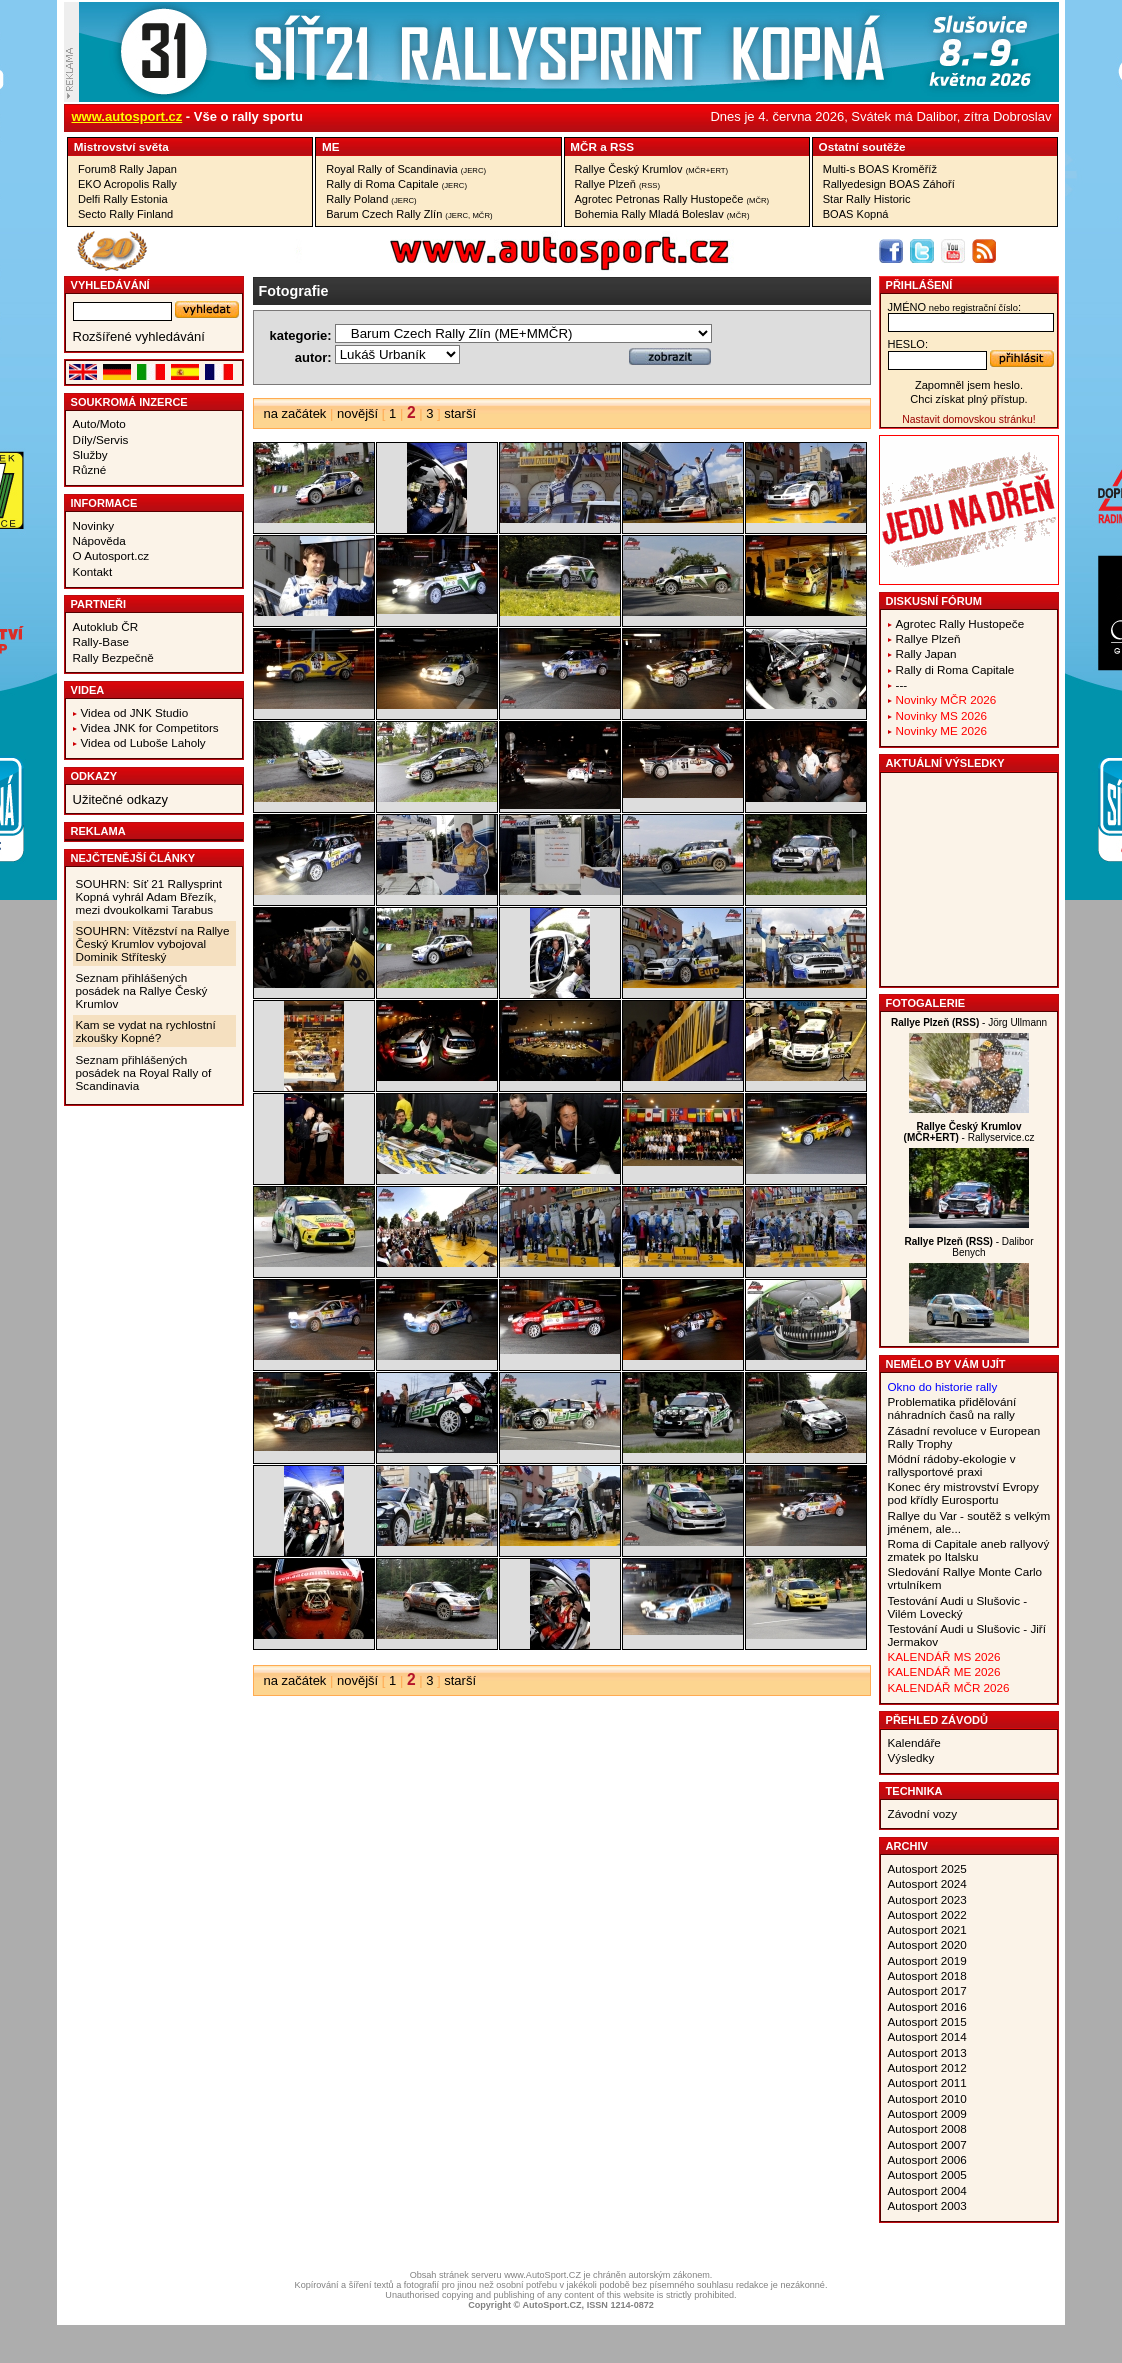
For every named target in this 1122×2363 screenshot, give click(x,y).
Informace (104, 503)
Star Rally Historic (867, 199)
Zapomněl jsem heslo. (969, 385)
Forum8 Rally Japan (127, 169)
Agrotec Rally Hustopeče (960, 623)
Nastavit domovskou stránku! (968, 419)
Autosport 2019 (927, 1960)
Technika (914, 1791)
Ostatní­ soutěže (862, 146)
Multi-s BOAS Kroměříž (880, 169)
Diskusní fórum (934, 601)
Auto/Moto (99, 423)
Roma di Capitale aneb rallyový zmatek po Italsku (969, 1550)
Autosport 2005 (927, 2174)
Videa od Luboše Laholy (143, 742)
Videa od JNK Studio (135, 712)
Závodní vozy (923, 1813)
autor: (313, 357)
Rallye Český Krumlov (652, 169)
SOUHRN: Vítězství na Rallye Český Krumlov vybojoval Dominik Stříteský (153, 943)
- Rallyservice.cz (969, 1132)
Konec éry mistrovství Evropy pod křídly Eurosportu (963, 1493)
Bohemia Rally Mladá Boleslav (662, 214)
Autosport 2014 (927, 2036)
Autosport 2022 (927, 1914)
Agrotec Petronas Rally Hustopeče (672, 199)
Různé (90, 469)
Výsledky (911, 1757)
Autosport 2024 (927, 1883)
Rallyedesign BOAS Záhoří (889, 184)
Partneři (99, 604)
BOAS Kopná (856, 214)
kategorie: (301, 335)
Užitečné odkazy (120, 799)
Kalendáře (914, 1742)
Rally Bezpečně (113, 657)
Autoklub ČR (106, 626)
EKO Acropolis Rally (127, 184)
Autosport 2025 (927, 1868)
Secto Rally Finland (125, 214)
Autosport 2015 (927, 2021)
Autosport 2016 (927, 2006)
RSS (622, 146)
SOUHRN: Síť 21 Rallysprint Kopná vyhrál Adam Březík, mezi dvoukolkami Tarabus (149, 896)
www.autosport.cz (127, 116)
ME (331, 146)
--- (902, 684)
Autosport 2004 (927, 2190)
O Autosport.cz (111, 555)
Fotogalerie (926, 1003)
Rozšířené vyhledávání (139, 336)
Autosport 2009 (927, 2113)
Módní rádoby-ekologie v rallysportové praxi (952, 1465)
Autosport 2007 (927, 2144)
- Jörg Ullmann (969, 1022)
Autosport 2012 (927, 2067)
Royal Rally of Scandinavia (406, 169)
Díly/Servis (101, 439)
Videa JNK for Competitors (150, 727)
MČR (583, 146)
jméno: (954, 307)
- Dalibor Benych (969, 1247)
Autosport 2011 (927, 2082)
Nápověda (99, 540)
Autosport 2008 (927, 2128)
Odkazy (94, 776)
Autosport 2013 (927, 2052)
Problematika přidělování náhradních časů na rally (952, 1408)
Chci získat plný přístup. (968, 399)
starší (460, 413)
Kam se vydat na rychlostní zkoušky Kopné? (146, 1031)
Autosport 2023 (927, 1899)
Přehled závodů (937, 1720)
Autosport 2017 (927, 1990)
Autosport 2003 (927, 2205)
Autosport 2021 (927, 1929)
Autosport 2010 (927, 2098)
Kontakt (93, 571)
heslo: (908, 344)
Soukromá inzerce (129, 402)
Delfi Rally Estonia (123, 199)
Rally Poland (371, 199)
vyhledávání (110, 285)
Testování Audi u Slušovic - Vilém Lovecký (958, 1607)
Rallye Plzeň (618, 184)
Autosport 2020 (927, 1944)
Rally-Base (101, 641)
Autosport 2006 (927, 2159)
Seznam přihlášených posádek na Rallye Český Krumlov (142, 990)
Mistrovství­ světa (121, 146)
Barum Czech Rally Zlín (409, 214)
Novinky (94, 525)
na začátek (295, 413)
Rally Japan (926, 653)
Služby (90, 454)
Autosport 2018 (927, 1975)
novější (357, 413)
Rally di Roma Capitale (396, 184)
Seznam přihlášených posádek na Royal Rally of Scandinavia (144, 1072)
